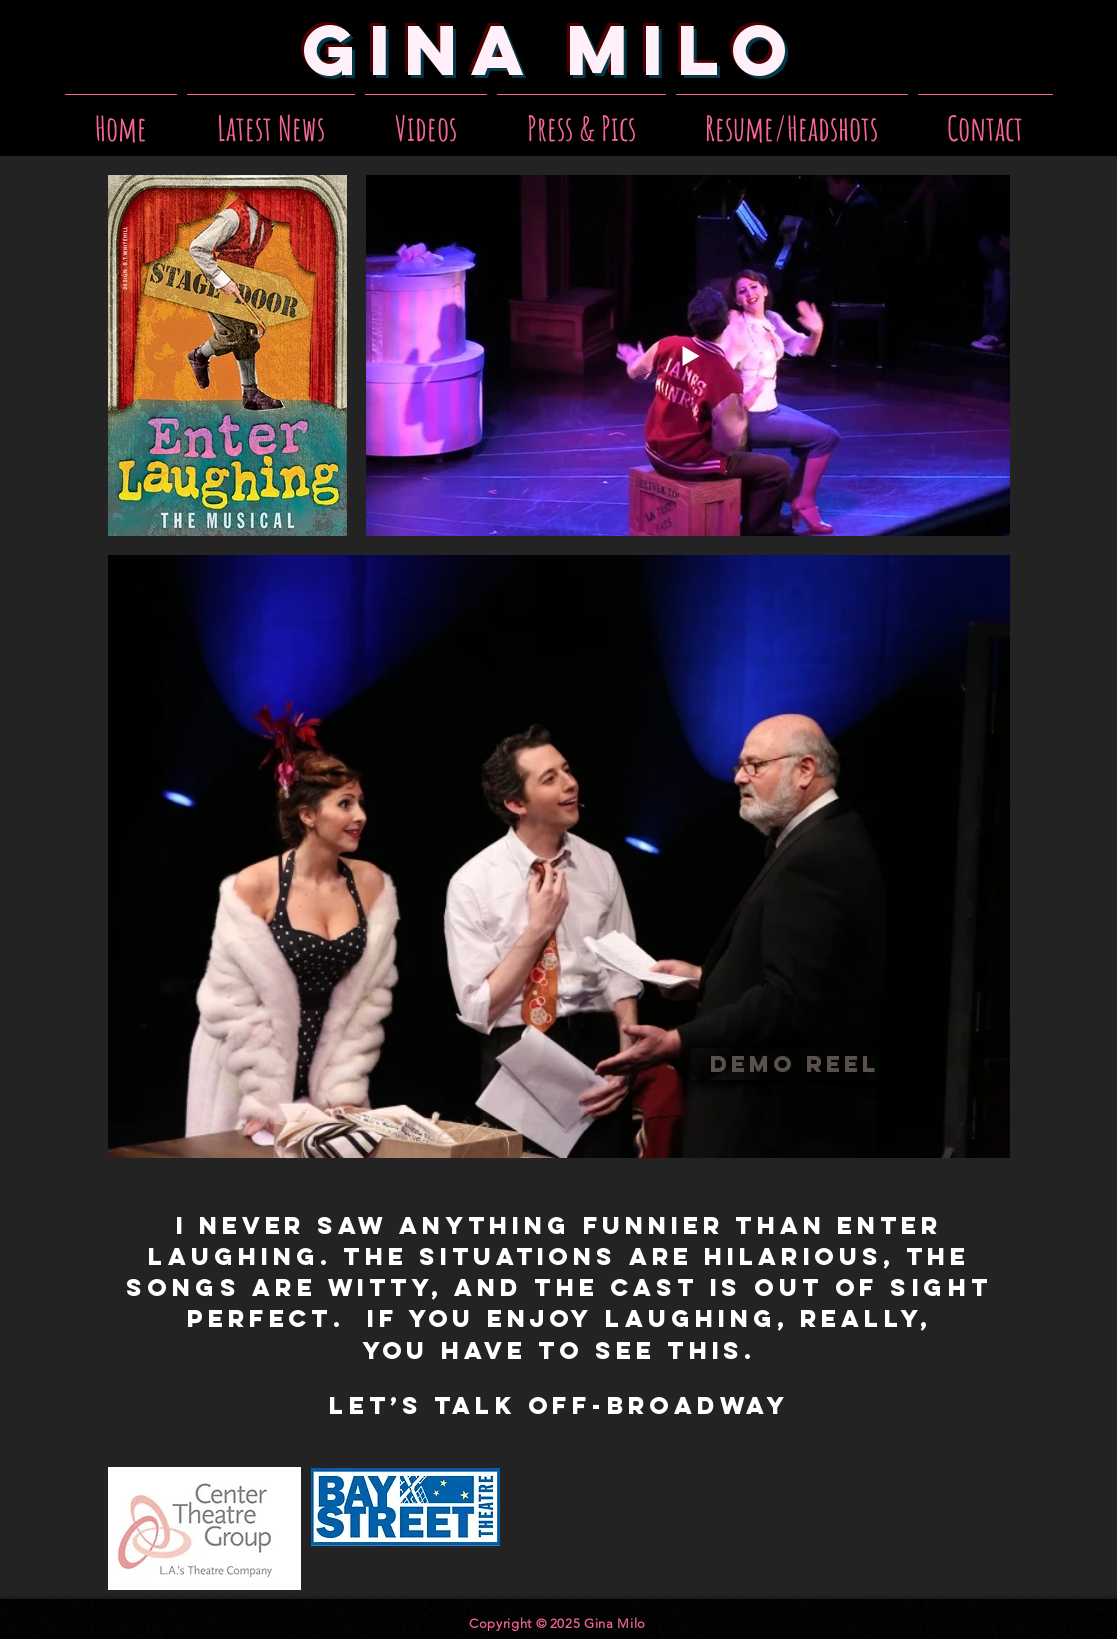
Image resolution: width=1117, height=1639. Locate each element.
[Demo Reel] (795, 1064)
